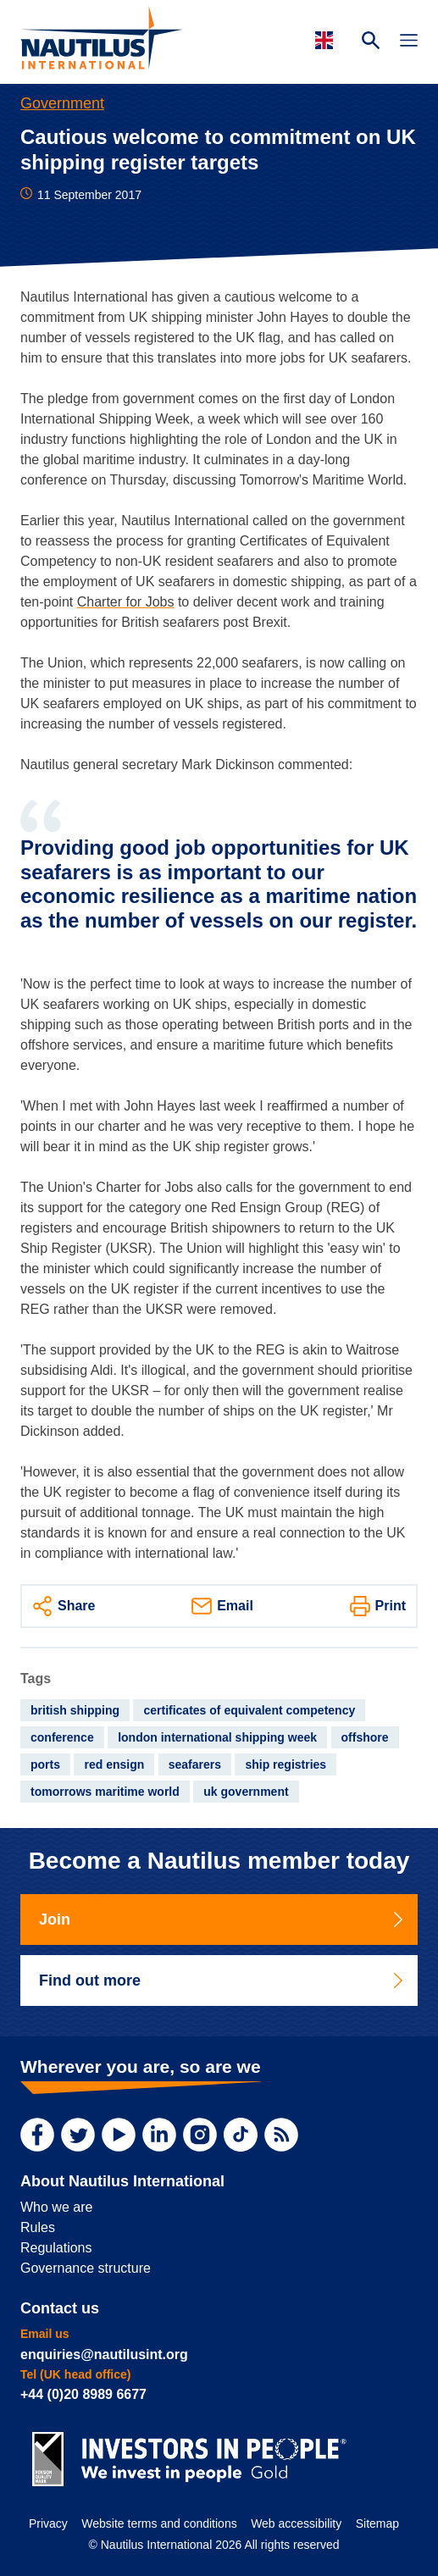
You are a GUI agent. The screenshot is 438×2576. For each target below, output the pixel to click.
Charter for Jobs (126, 602)
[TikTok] (241, 2135)
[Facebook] (37, 2135)
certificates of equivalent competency (249, 1710)
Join (222, 1919)
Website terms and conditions (158, 2523)
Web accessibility (296, 2523)
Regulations (56, 2248)
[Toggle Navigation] (409, 42)
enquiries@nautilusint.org (104, 2354)
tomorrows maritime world (105, 1791)
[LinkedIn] (159, 2135)
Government (62, 103)
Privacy (48, 2523)
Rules (37, 2227)
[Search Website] (371, 42)
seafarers (195, 1764)
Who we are (56, 2207)
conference (62, 1737)
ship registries (285, 1764)
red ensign (114, 1764)
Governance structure (85, 2268)
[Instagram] (200, 2135)
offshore (365, 1737)
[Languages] (326, 40)
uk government (245, 1791)
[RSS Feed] (281, 2135)
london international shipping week (217, 1737)
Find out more (222, 1980)
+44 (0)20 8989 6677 (83, 2394)
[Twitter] (78, 2135)
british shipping (74, 1710)
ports (45, 1764)
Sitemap (377, 2523)
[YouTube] (119, 2135)
